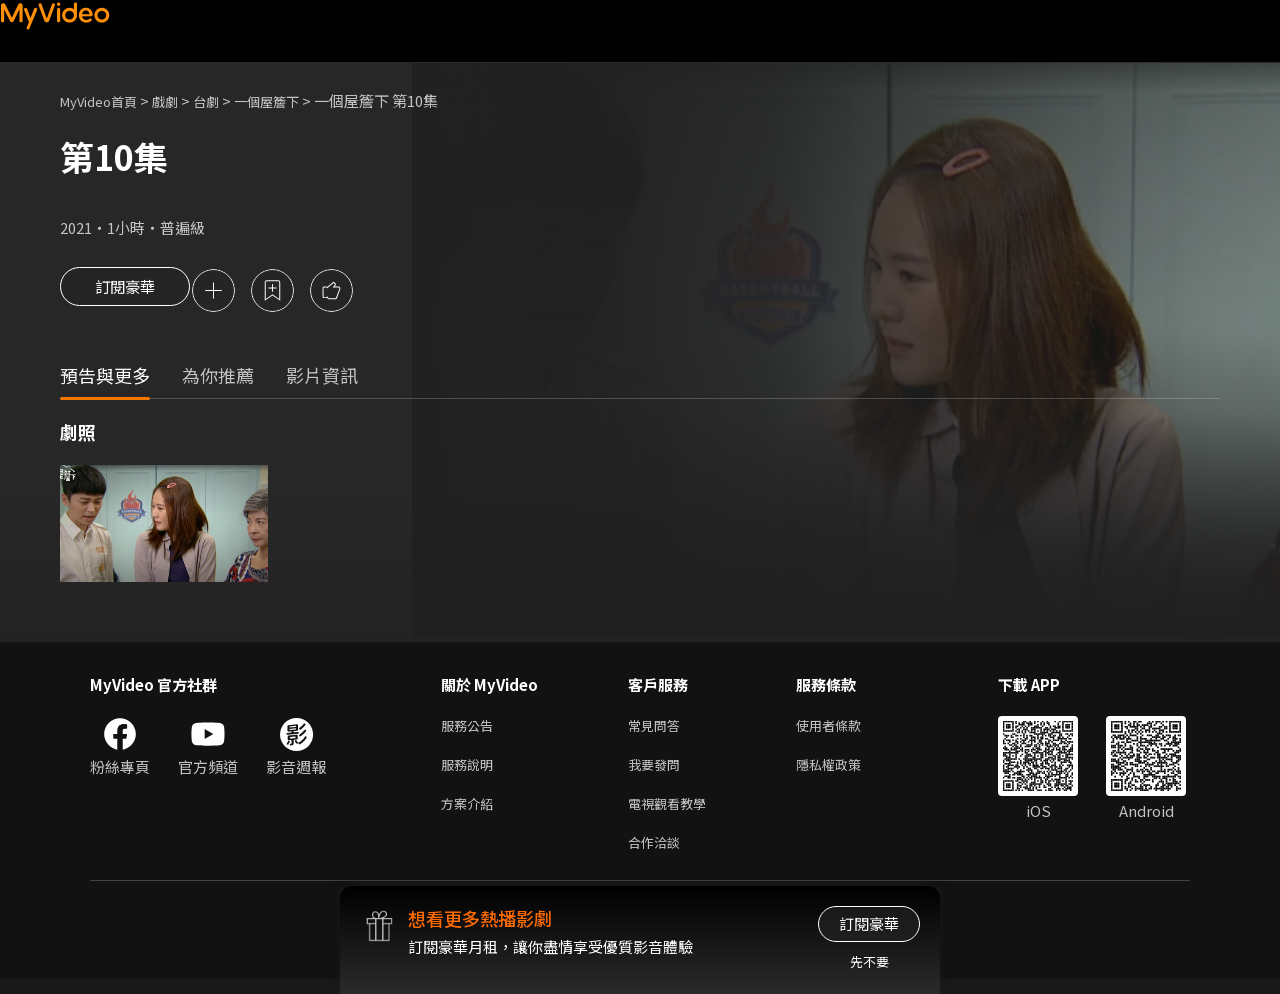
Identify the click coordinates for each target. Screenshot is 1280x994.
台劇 (226, 100)
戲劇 (181, 100)
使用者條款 (845, 729)
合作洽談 (658, 855)
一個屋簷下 (293, 100)
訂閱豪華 (125, 292)
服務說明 (471, 771)
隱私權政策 (845, 771)
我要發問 (658, 771)
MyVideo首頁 (105, 100)
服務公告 (471, 729)
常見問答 (658, 729)
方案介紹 (471, 813)
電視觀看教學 (673, 813)
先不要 (869, 961)
